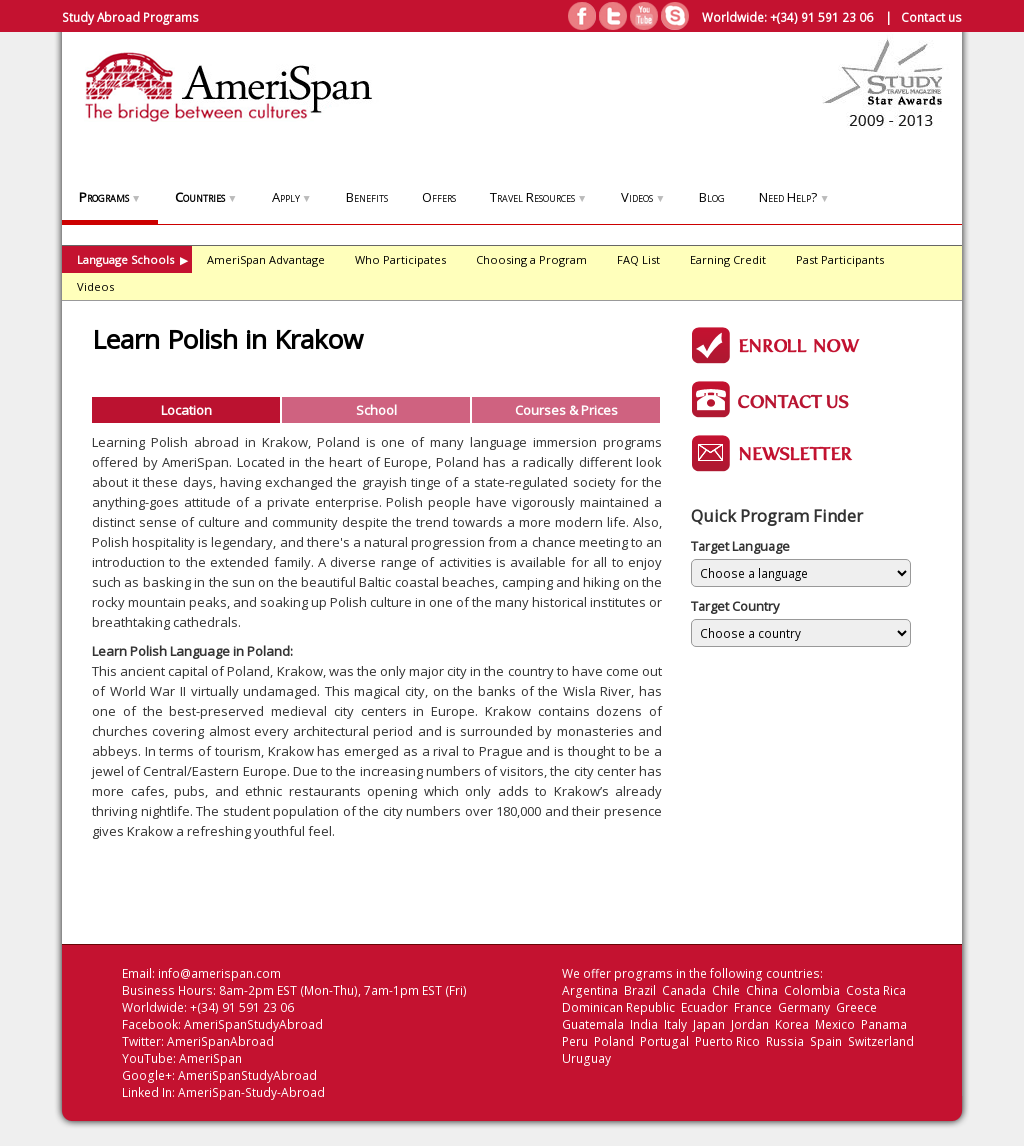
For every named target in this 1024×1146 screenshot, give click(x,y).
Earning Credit (728, 259)
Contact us (931, 17)
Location (186, 410)
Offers (439, 197)
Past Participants (840, 259)
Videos (643, 197)
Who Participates (400, 259)
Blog (712, 197)
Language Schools (132, 259)
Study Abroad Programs (130, 17)
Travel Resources (538, 197)
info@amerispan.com (219, 973)
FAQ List (638, 259)
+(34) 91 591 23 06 (821, 17)
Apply (292, 197)
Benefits (367, 197)
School (376, 410)
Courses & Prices (566, 410)
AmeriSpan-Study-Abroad (251, 1092)
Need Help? (794, 197)
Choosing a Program (531, 259)
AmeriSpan (210, 1058)
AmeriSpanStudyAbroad (253, 1024)
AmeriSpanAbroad (220, 1041)
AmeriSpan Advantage (266, 259)
